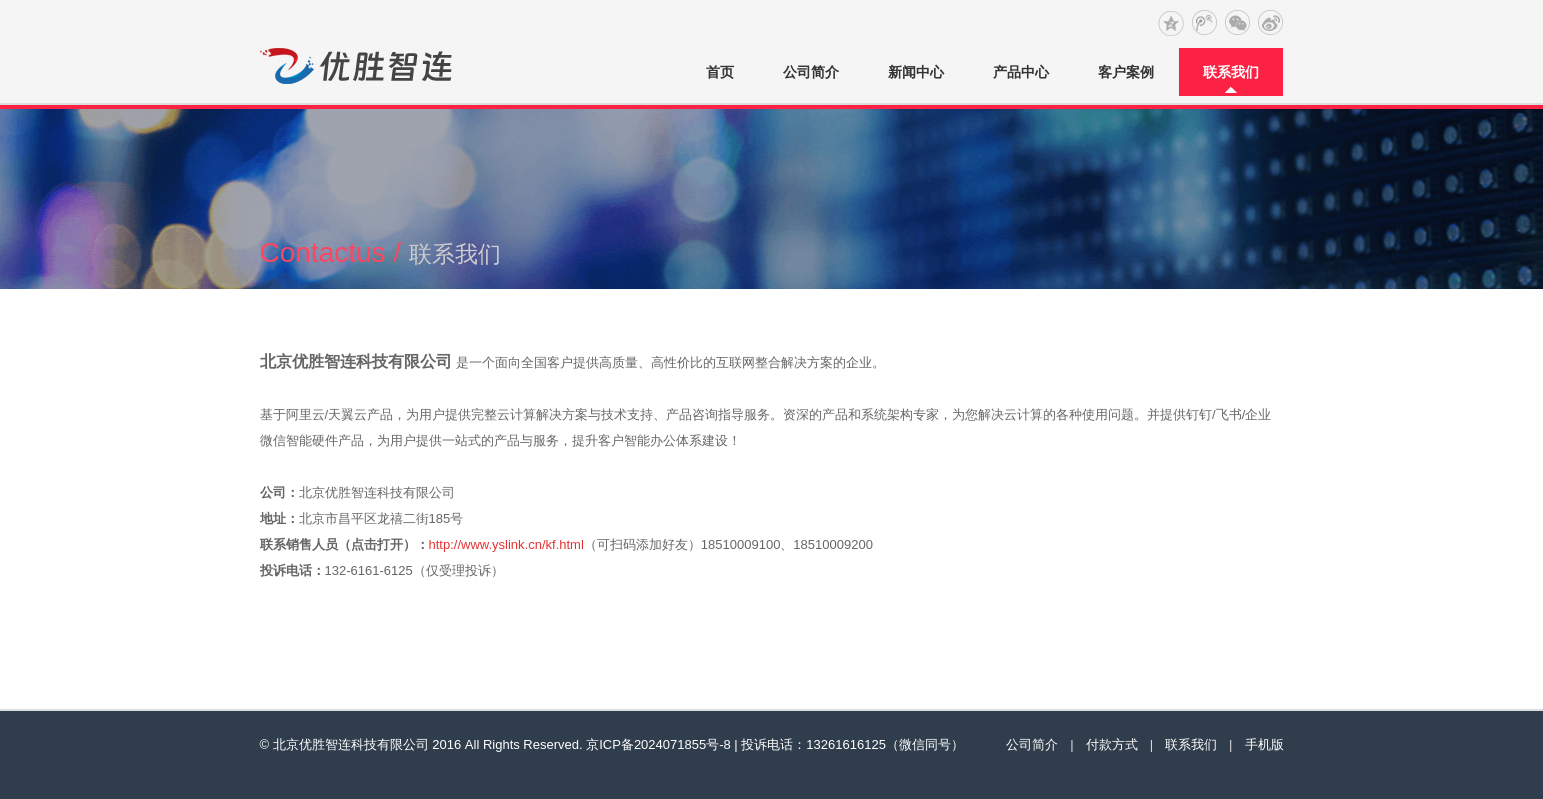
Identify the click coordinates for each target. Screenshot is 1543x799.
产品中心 (1021, 72)
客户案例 (1126, 72)
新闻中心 (916, 72)
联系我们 (1231, 72)
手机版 (1264, 744)
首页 (720, 72)
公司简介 (811, 72)
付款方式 (1112, 744)
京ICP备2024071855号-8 (658, 744)
